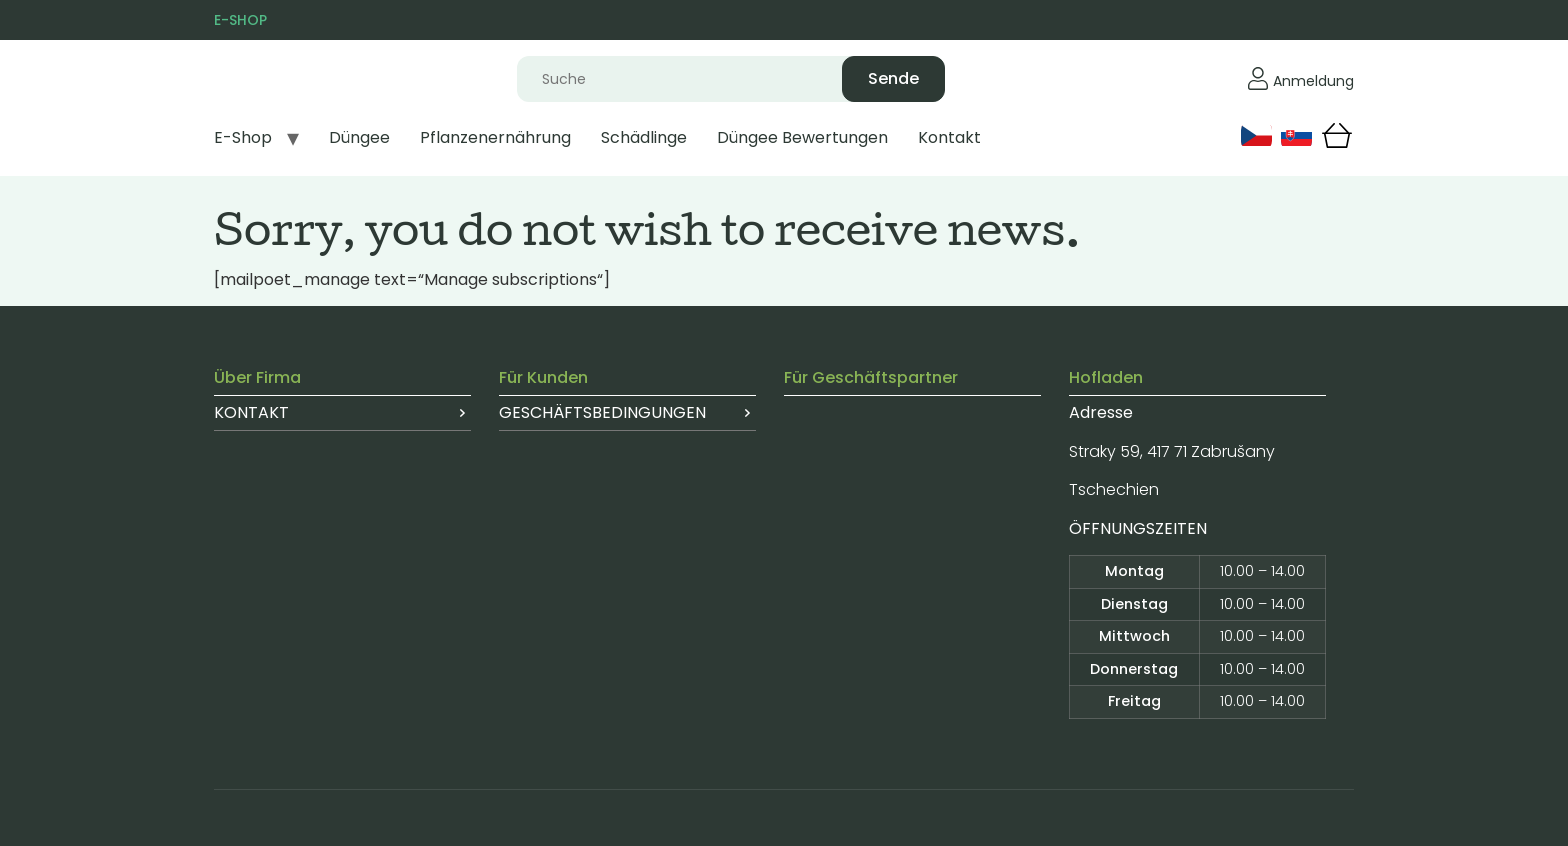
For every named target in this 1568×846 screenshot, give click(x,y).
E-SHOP (240, 20)
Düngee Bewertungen (802, 137)
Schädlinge (644, 137)
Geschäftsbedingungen (602, 412)
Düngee (359, 137)
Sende (893, 78)
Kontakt (949, 137)
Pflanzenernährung (495, 137)
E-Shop (243, 137)
